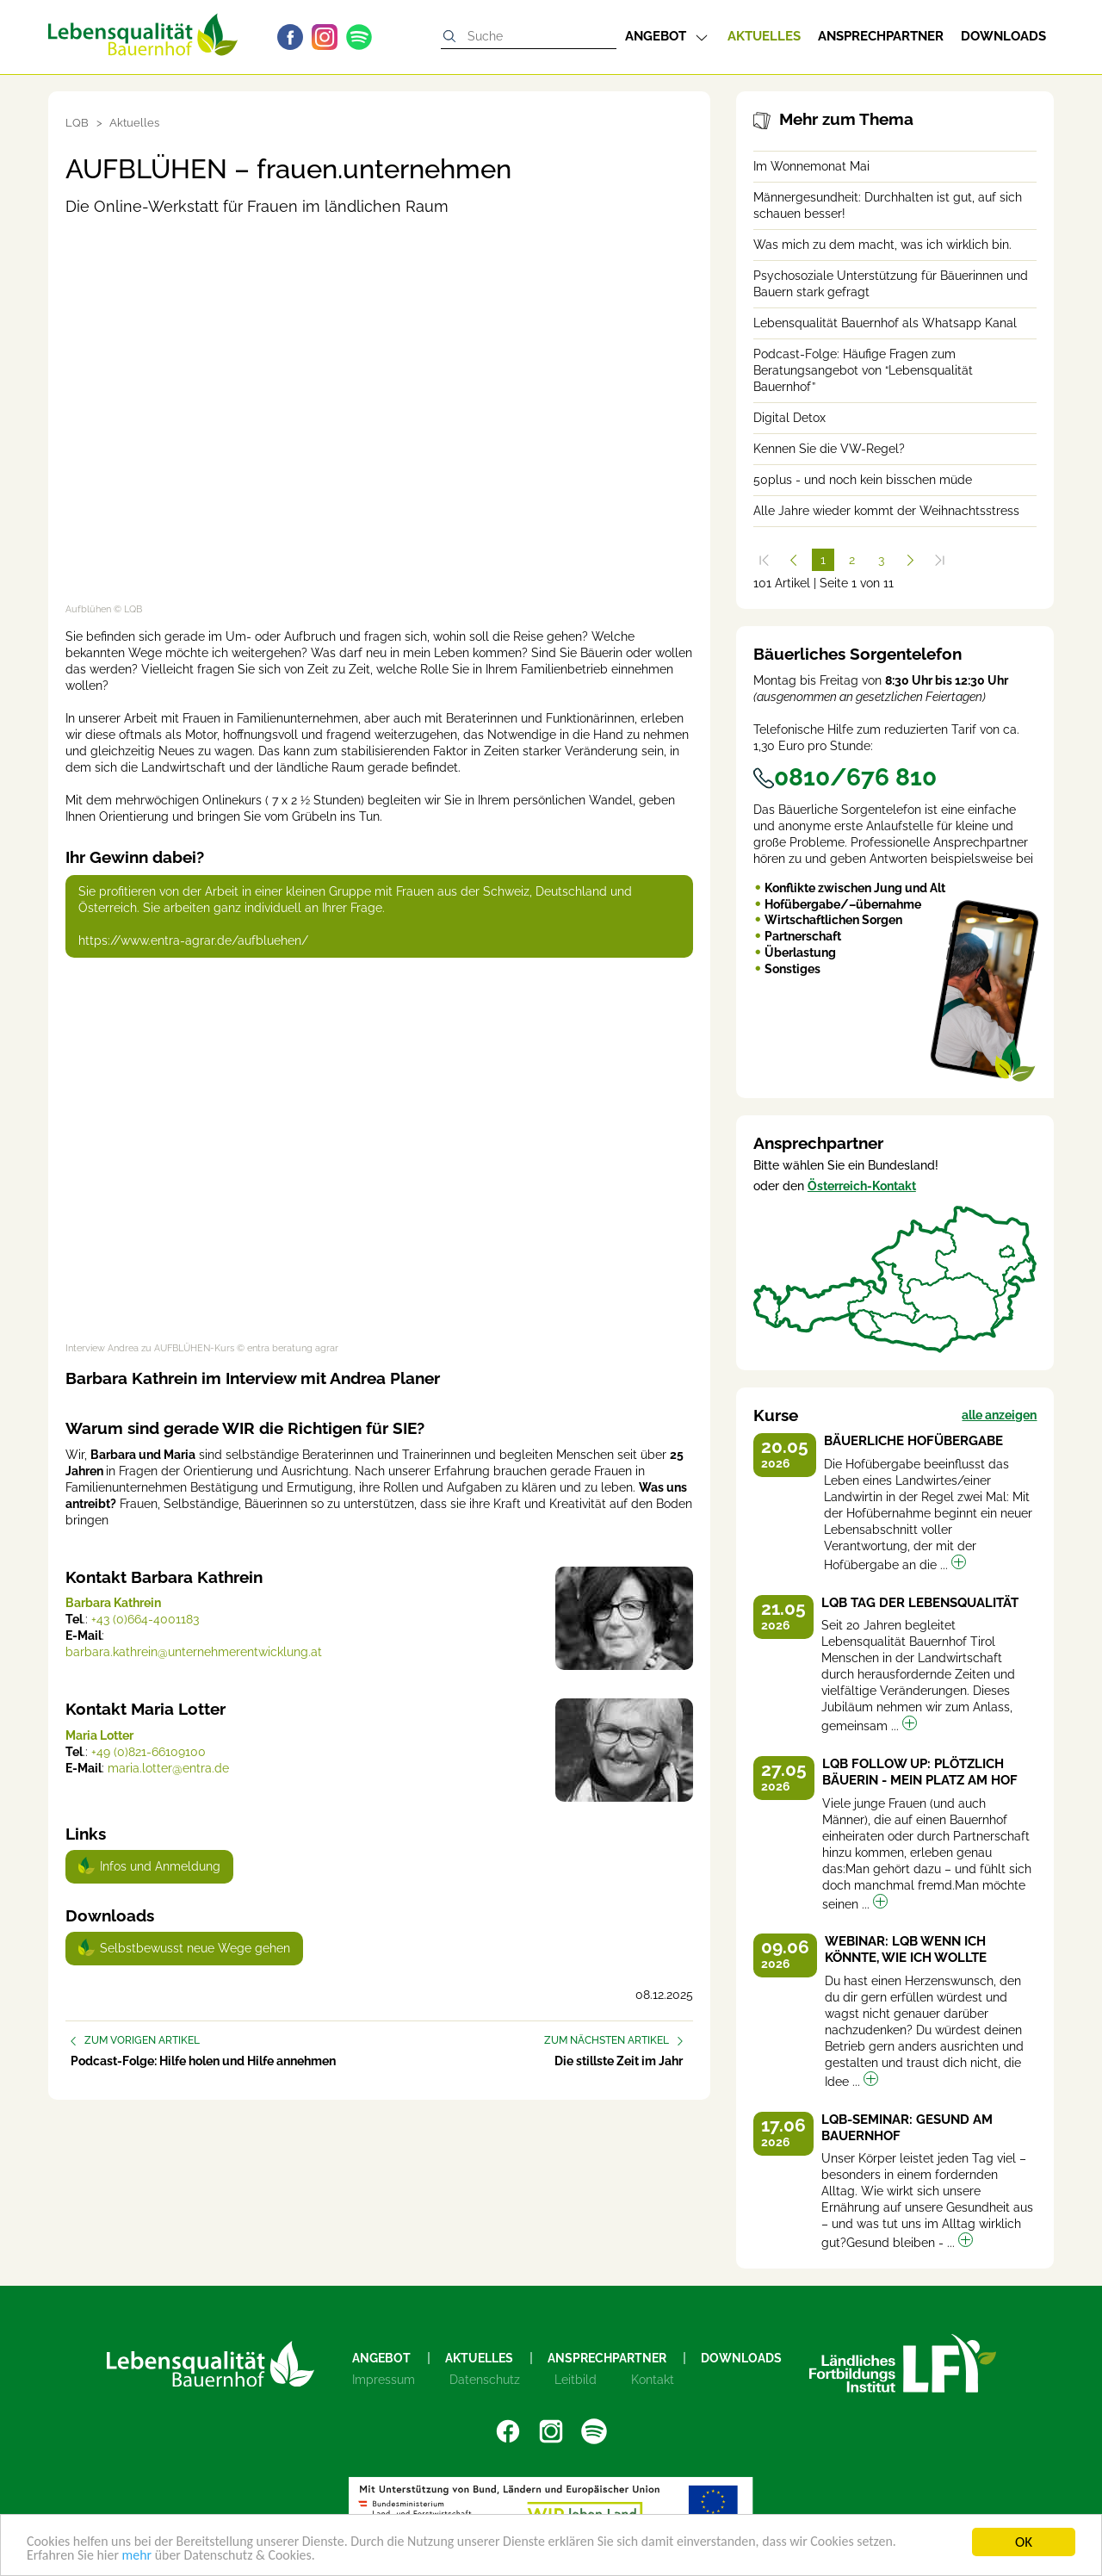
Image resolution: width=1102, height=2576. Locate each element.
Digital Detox (789, 418)
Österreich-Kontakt (862, 1186)
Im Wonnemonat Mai (811, 166)
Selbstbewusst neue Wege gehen (195, 1948)
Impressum (383, 2380)
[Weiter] (911, 560)
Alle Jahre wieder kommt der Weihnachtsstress (886, 511)
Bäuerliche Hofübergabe (913, 1441)
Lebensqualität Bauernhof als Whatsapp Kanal (885, 323)
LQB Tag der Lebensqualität (919, 1603)
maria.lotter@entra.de (168, 1768)
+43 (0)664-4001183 (145, 1619)
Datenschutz (484, 2380)
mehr (144, 2557)
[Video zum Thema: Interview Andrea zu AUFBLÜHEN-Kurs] (379, 1155)
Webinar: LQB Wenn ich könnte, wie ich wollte (906, 1949)
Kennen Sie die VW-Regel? (829, 449)
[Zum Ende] (940, 560)
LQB (77, 122)
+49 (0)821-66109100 (148, 1752)
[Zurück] (794, 560)
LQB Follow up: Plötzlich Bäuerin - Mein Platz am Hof (920, 1772)
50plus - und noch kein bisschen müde (862, 480)
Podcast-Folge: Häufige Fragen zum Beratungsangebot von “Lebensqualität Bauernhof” (863, 370)
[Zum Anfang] (764, 560)
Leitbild (575, 2380)
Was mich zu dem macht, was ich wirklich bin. (882, 244)
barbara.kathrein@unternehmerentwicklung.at (193, 1652)
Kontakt (652, 2380)
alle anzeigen (999, 1415)
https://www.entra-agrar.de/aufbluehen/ (193, 940)
